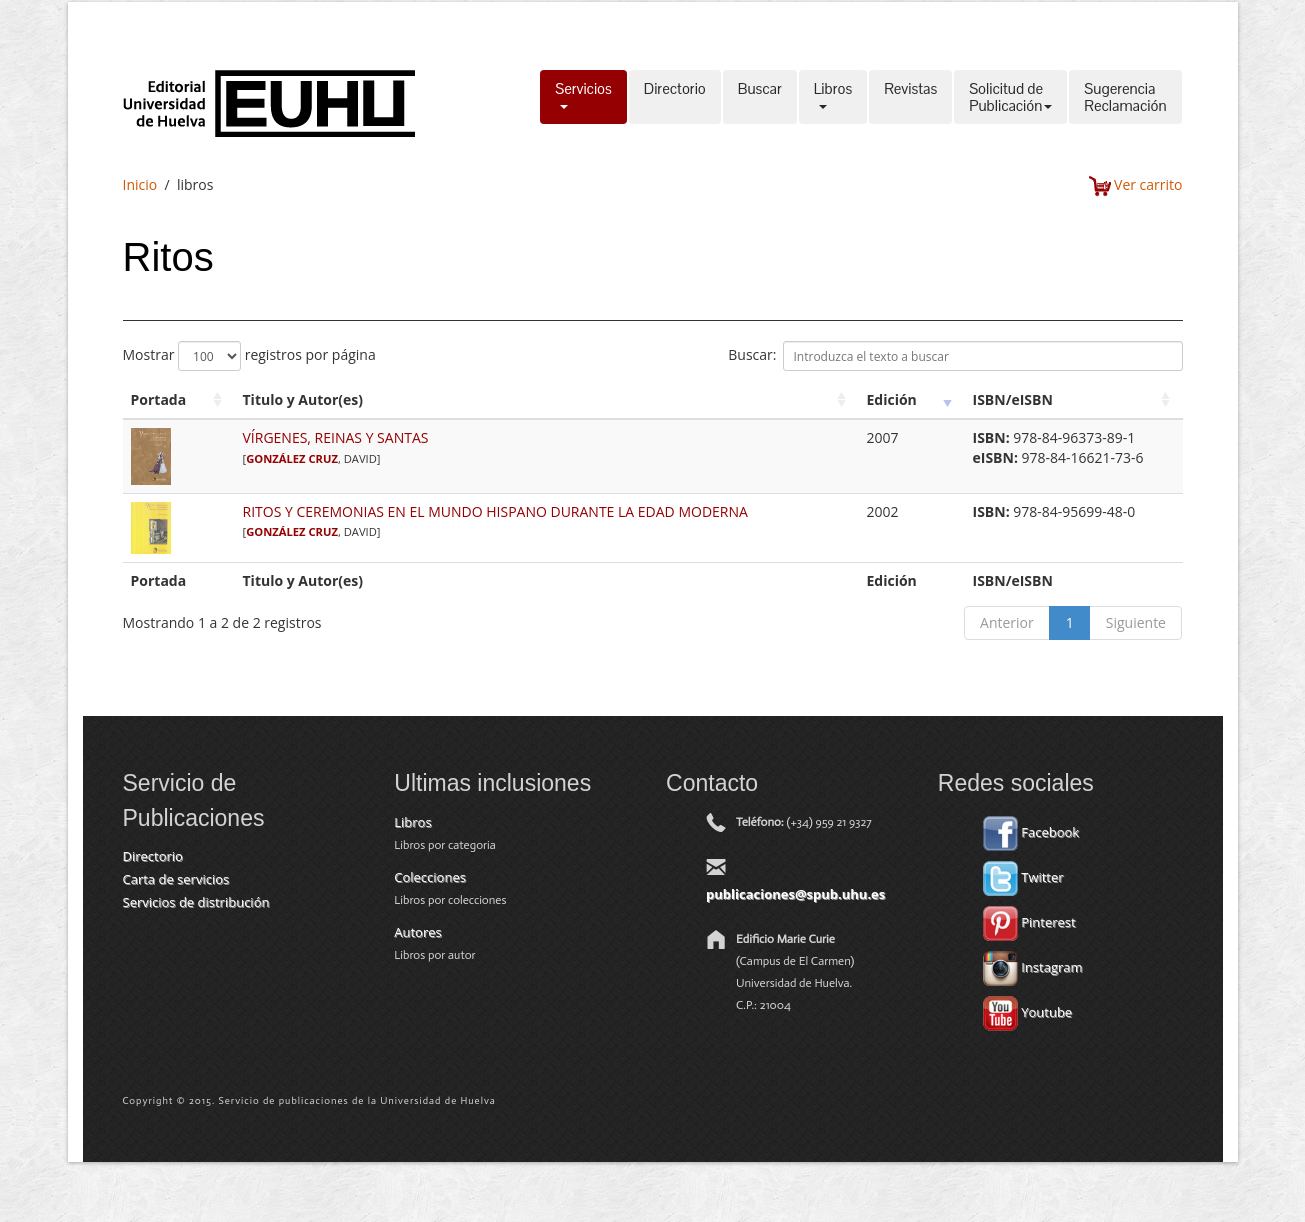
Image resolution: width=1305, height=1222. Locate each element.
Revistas (910, 97)
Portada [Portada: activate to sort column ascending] (159, 399)
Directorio (675, 97)
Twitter (1023, 877)
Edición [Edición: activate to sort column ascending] (892, 399)
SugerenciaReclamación (1125, 97)
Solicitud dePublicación (1010, 97)
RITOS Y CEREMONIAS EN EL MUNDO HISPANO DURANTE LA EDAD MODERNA (495, 511)
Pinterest (1029, 922)
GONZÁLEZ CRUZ (292, 458)
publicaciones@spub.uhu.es (795, 894)
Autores (417, 932)
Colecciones (430, 877)
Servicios (583, 97)
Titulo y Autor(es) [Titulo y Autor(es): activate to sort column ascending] (303, 399)
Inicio (140, 184)
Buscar (760, 97)
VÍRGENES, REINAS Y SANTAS (336, 437)
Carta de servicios (176, 879)
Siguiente (1136, 622)
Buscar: (955, 356)
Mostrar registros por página (249, 356)
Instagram (1033, 967)
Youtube (1027, 1012)
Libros (833, 97)
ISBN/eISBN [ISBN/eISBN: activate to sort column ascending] (1013, 399)
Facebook (1031, 832)
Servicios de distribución (196, 902)
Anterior (1007, 622)
